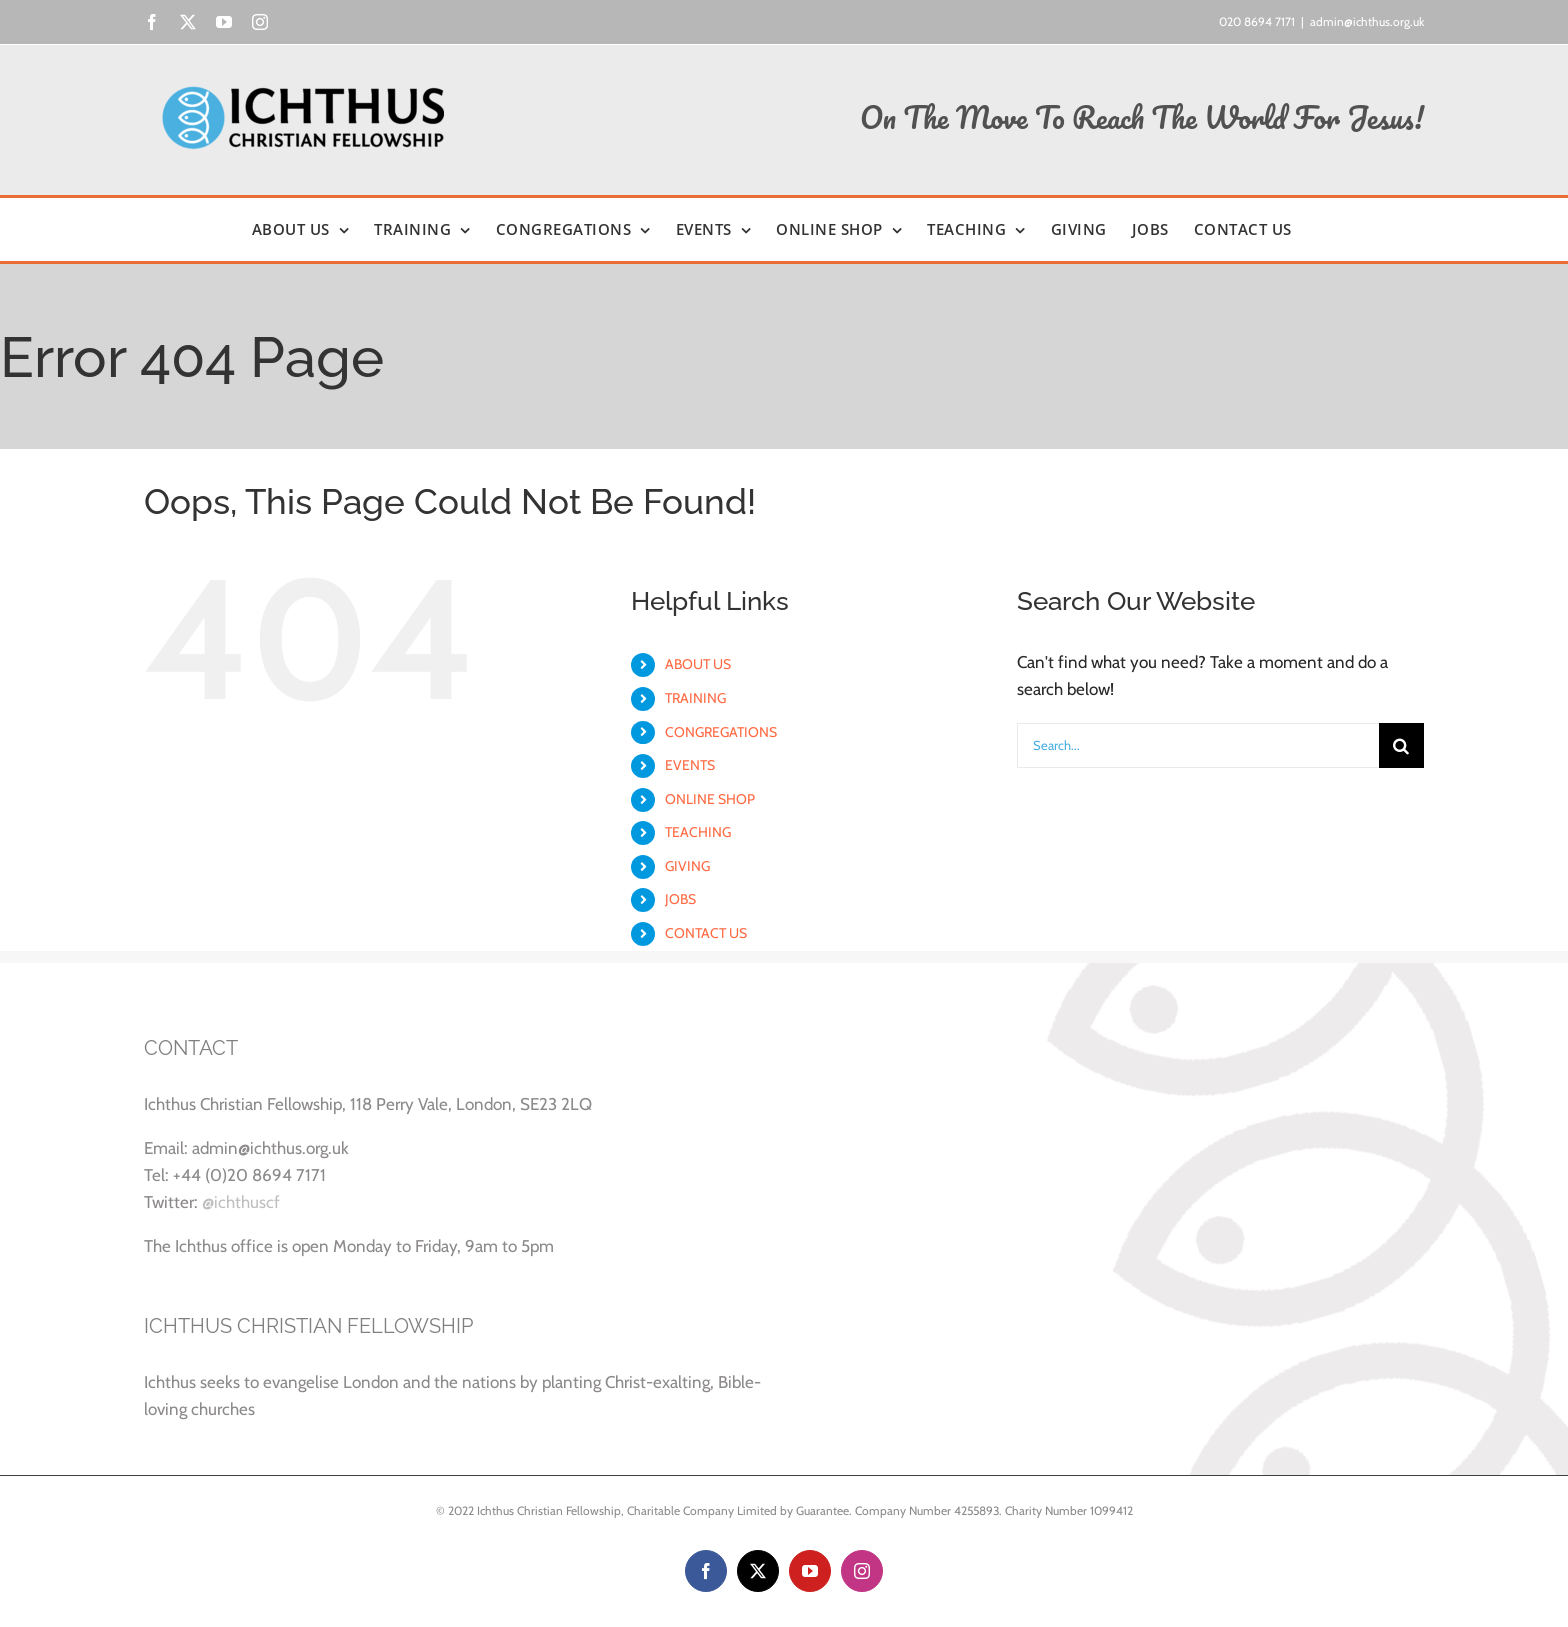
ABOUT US (698, 664)
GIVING (687, 866)
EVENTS (690, 765)
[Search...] (1198, 745)
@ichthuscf (241, 1202)
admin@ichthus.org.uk (1367, 21)
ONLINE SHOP (710, 799)
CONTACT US (706, 933)
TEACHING (698, 832)
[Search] (1401, 745)
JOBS (680, 899)
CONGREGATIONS (721, 732)
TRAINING (695, 698)
